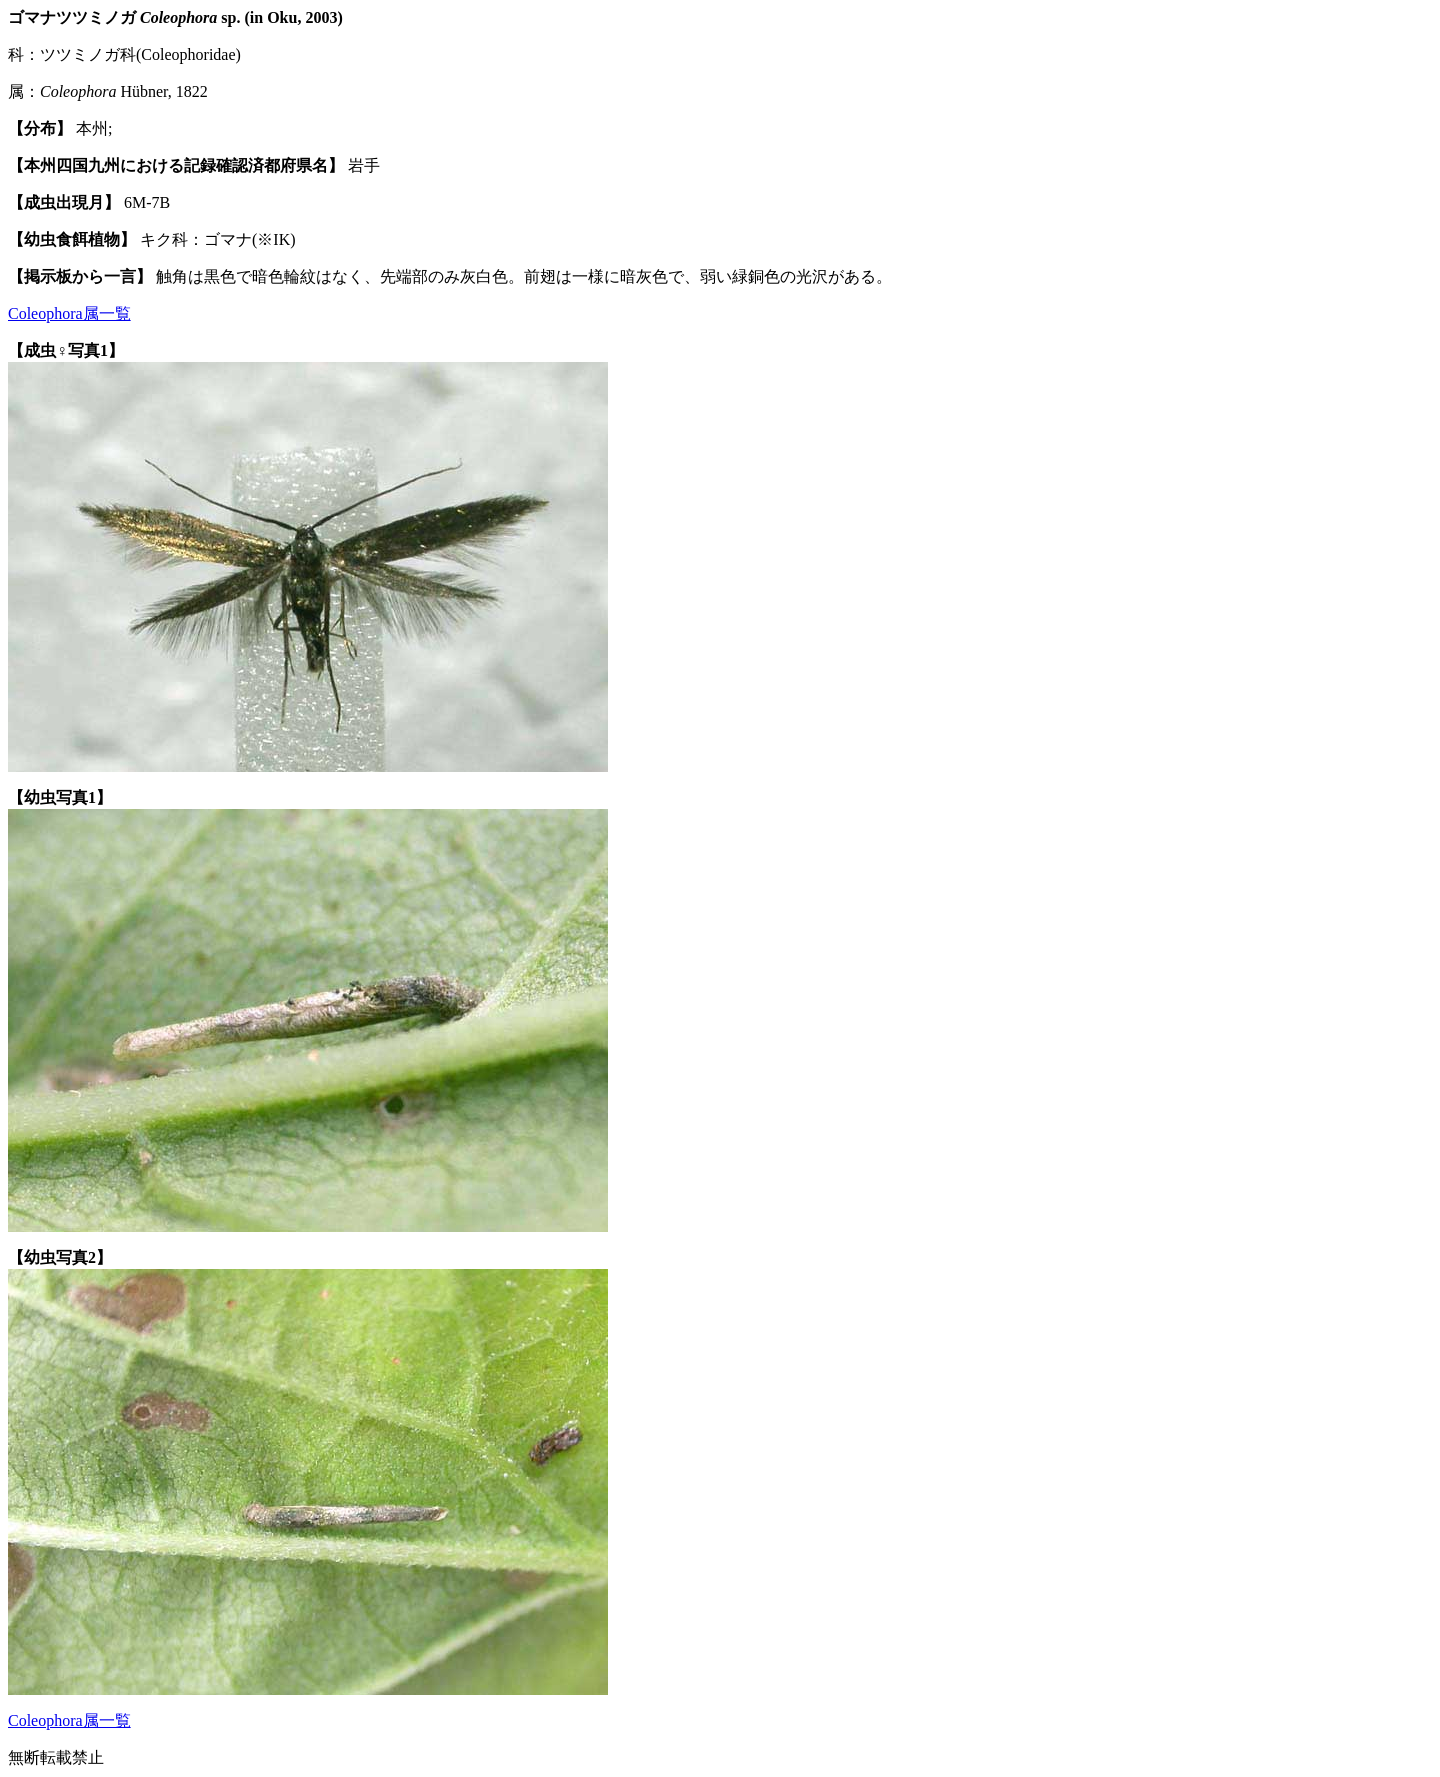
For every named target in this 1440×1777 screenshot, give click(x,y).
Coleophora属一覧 (69, 313)
